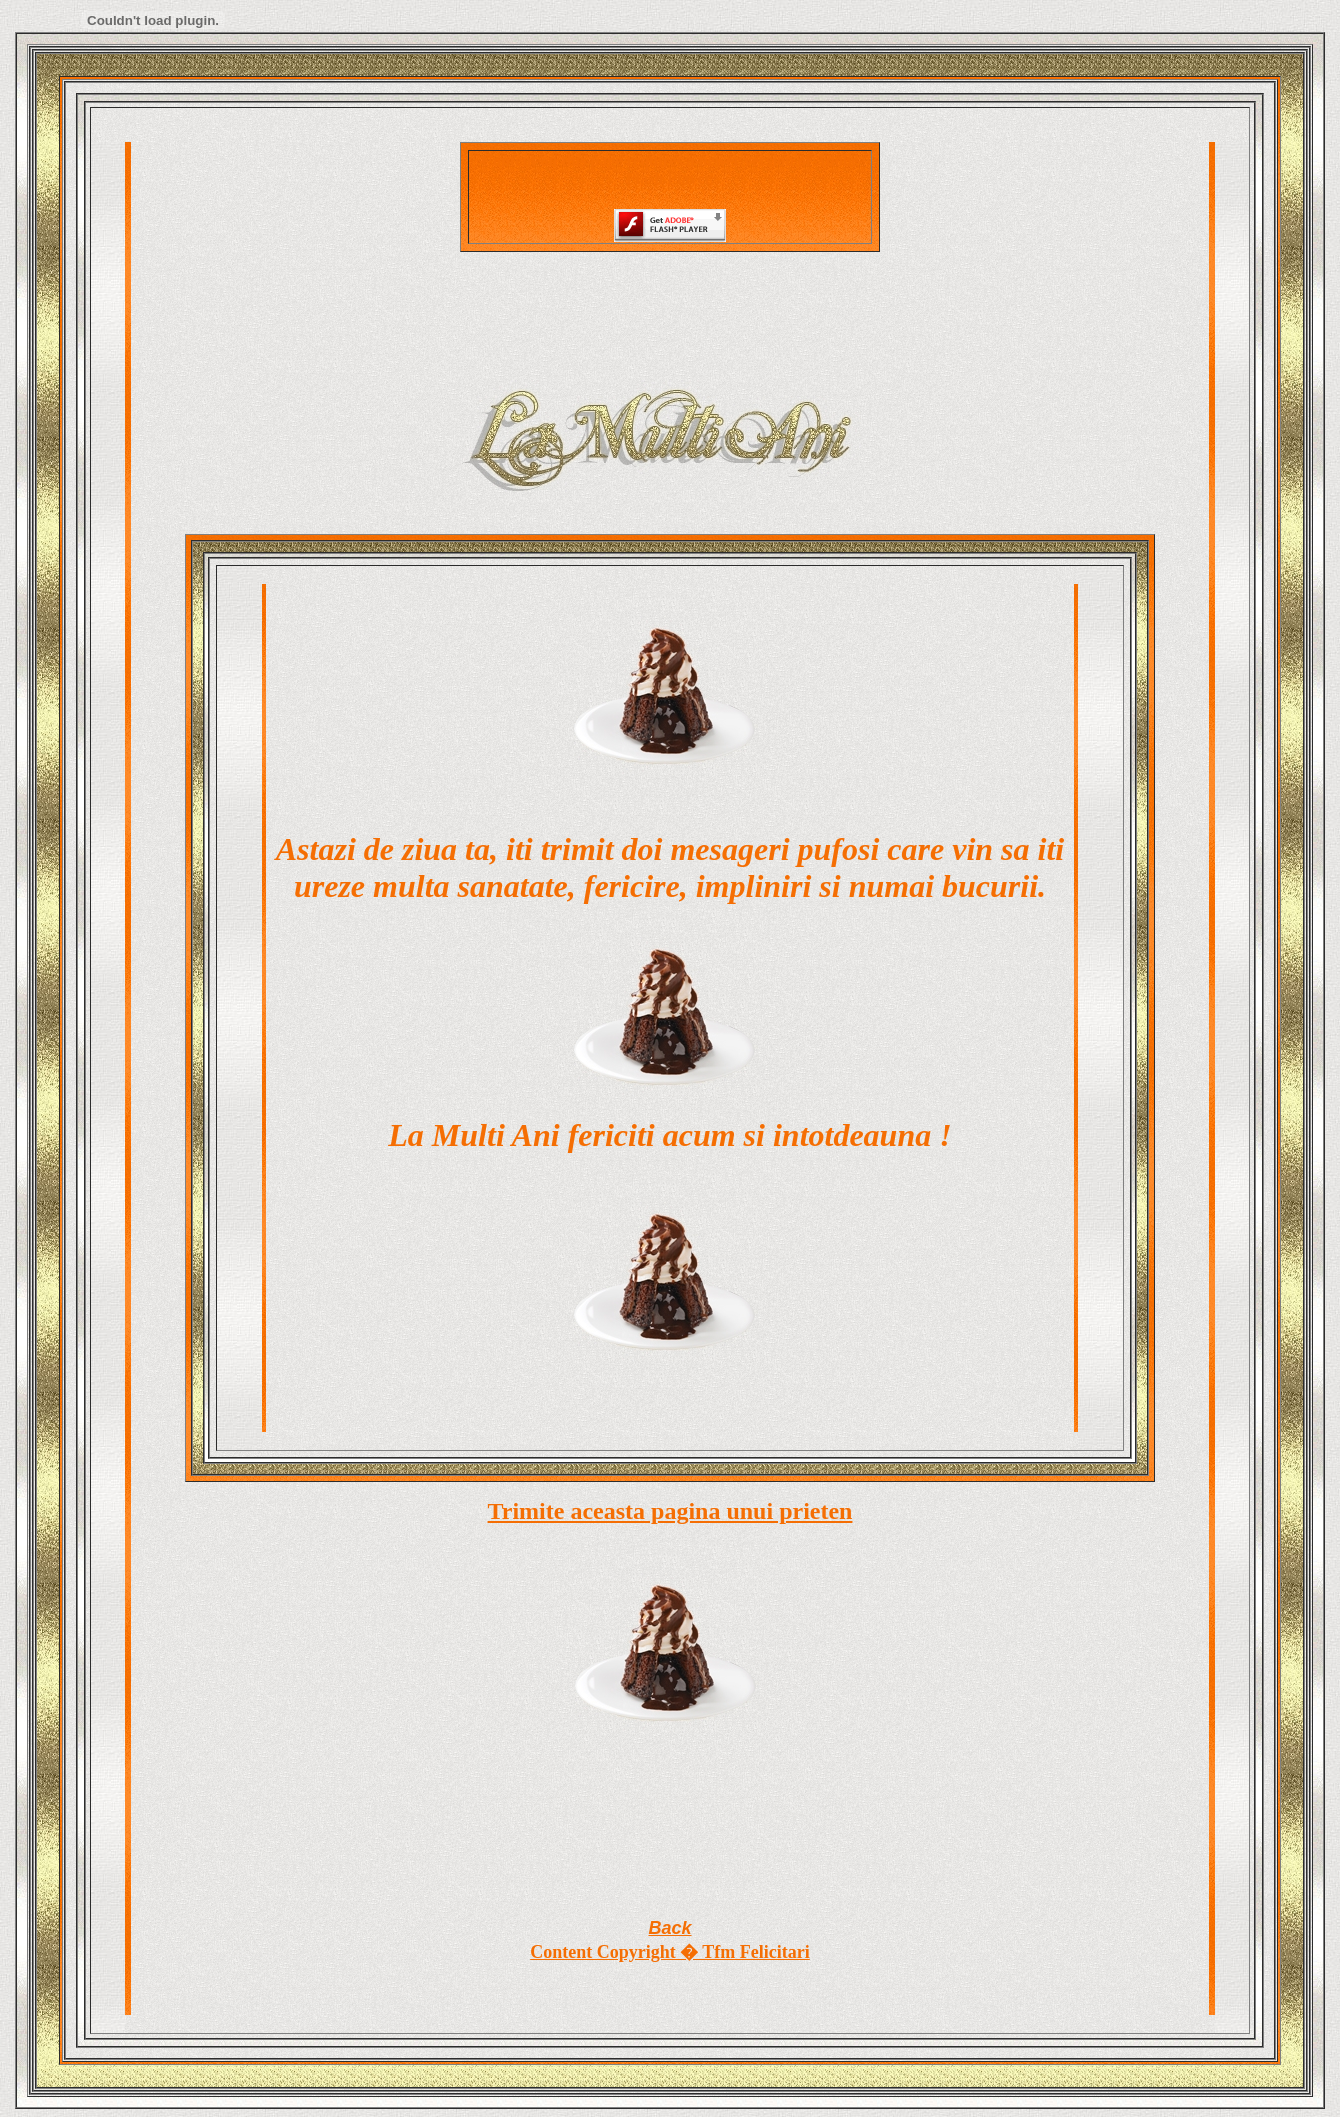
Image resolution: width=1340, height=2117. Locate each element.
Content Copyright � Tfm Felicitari (670, 1952)
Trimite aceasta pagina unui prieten (670, 1511)
